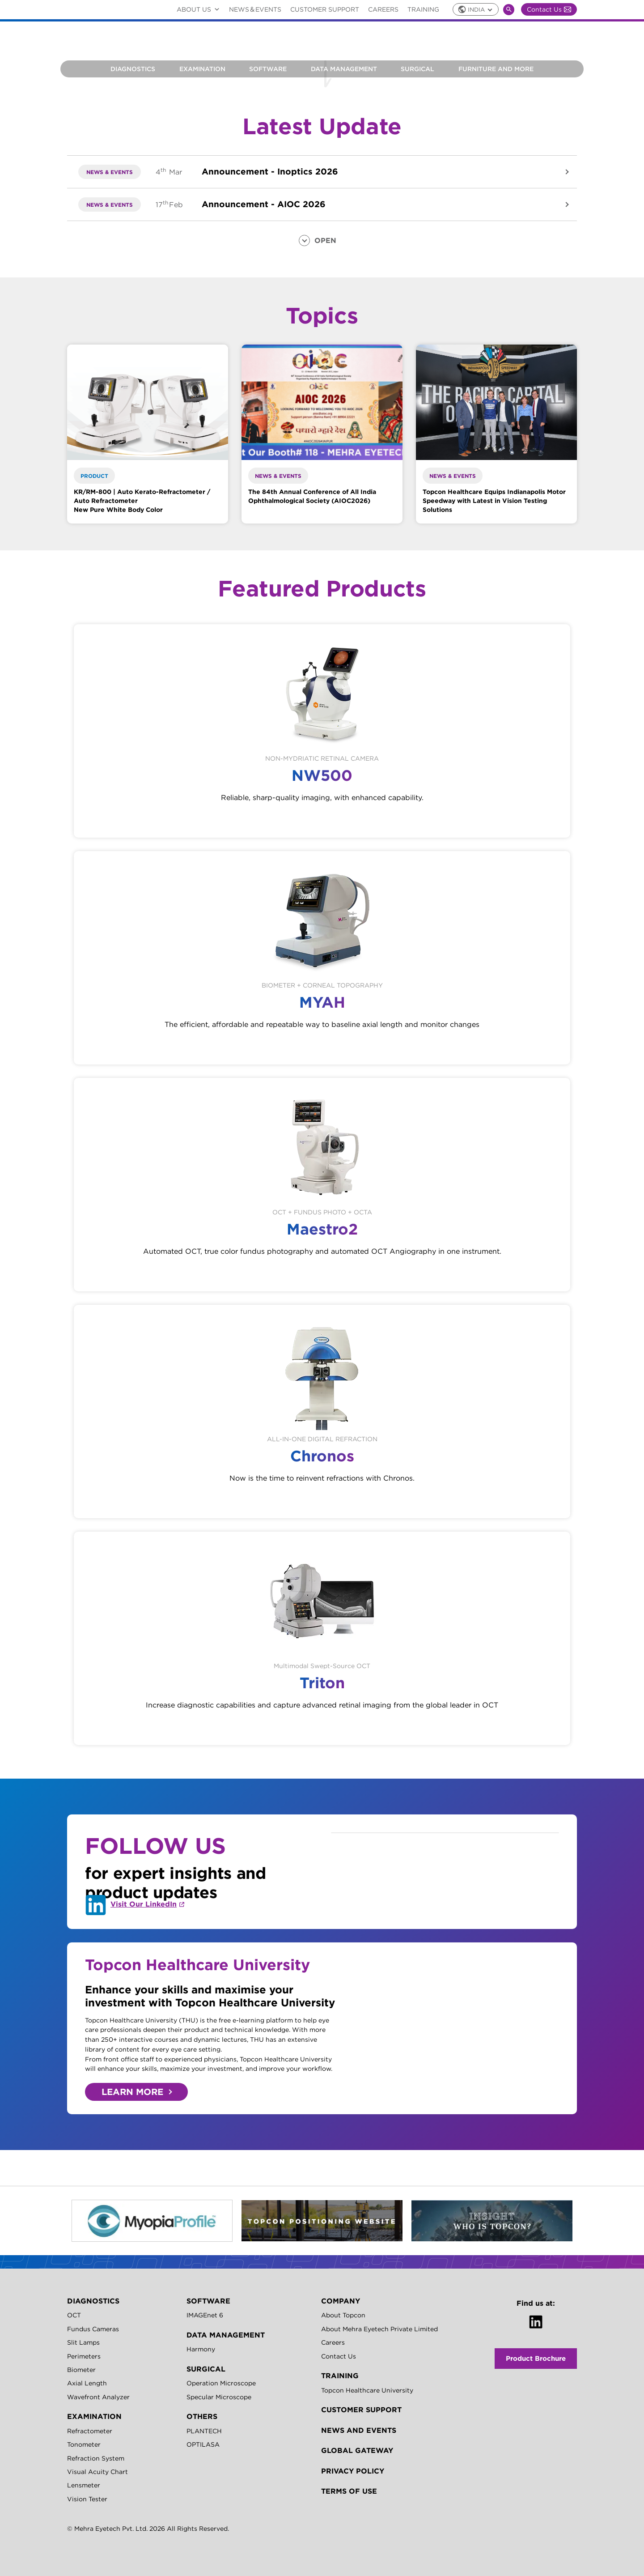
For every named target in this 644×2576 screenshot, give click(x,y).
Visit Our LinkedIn (143, 1903)
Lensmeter (83, 2485)
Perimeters (84, 2356)
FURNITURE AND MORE (496, 69)
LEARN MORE (132, 2091)
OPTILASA (203, 2444)
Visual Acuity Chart (97, 2472)
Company (340, 2300)
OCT (74, 2315)
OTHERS (201, 2416)
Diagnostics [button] (132, 69)
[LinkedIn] (535, 2321)
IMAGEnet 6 (204, 2315)
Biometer (81, 2370)
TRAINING (340, 2375)
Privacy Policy (352, 2470)
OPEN (325, 240)
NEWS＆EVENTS (255, 9)
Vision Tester (87, 2499)
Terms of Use (349, 2491)
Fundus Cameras (93, 2329)
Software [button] (268, 69)
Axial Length (87, 2383)
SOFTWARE (208, 2300)
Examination (202, 69)
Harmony (200, 2349)
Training (423, 9)
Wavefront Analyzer (98, 2397)
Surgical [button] (417, 69)
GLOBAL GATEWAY (357, 2450)
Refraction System (95, 2458)
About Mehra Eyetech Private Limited (379, 2329)
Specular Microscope (218, 2397)
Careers (383, 9)
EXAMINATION (94, 2416)
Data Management (225, 2334)
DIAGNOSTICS (93, 2300)
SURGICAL (205, 2368)
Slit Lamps (83, 2342)
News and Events (358, 2430)
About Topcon (343, 2315)
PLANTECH (204, 2431)
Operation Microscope (221, 2383)
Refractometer (89, 2431)
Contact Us (549, 9)
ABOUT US (200, 9)
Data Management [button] (344, 69)
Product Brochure (536, 2358)
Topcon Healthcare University (367, 2390)
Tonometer (84, 2444)
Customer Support (324, 9)
